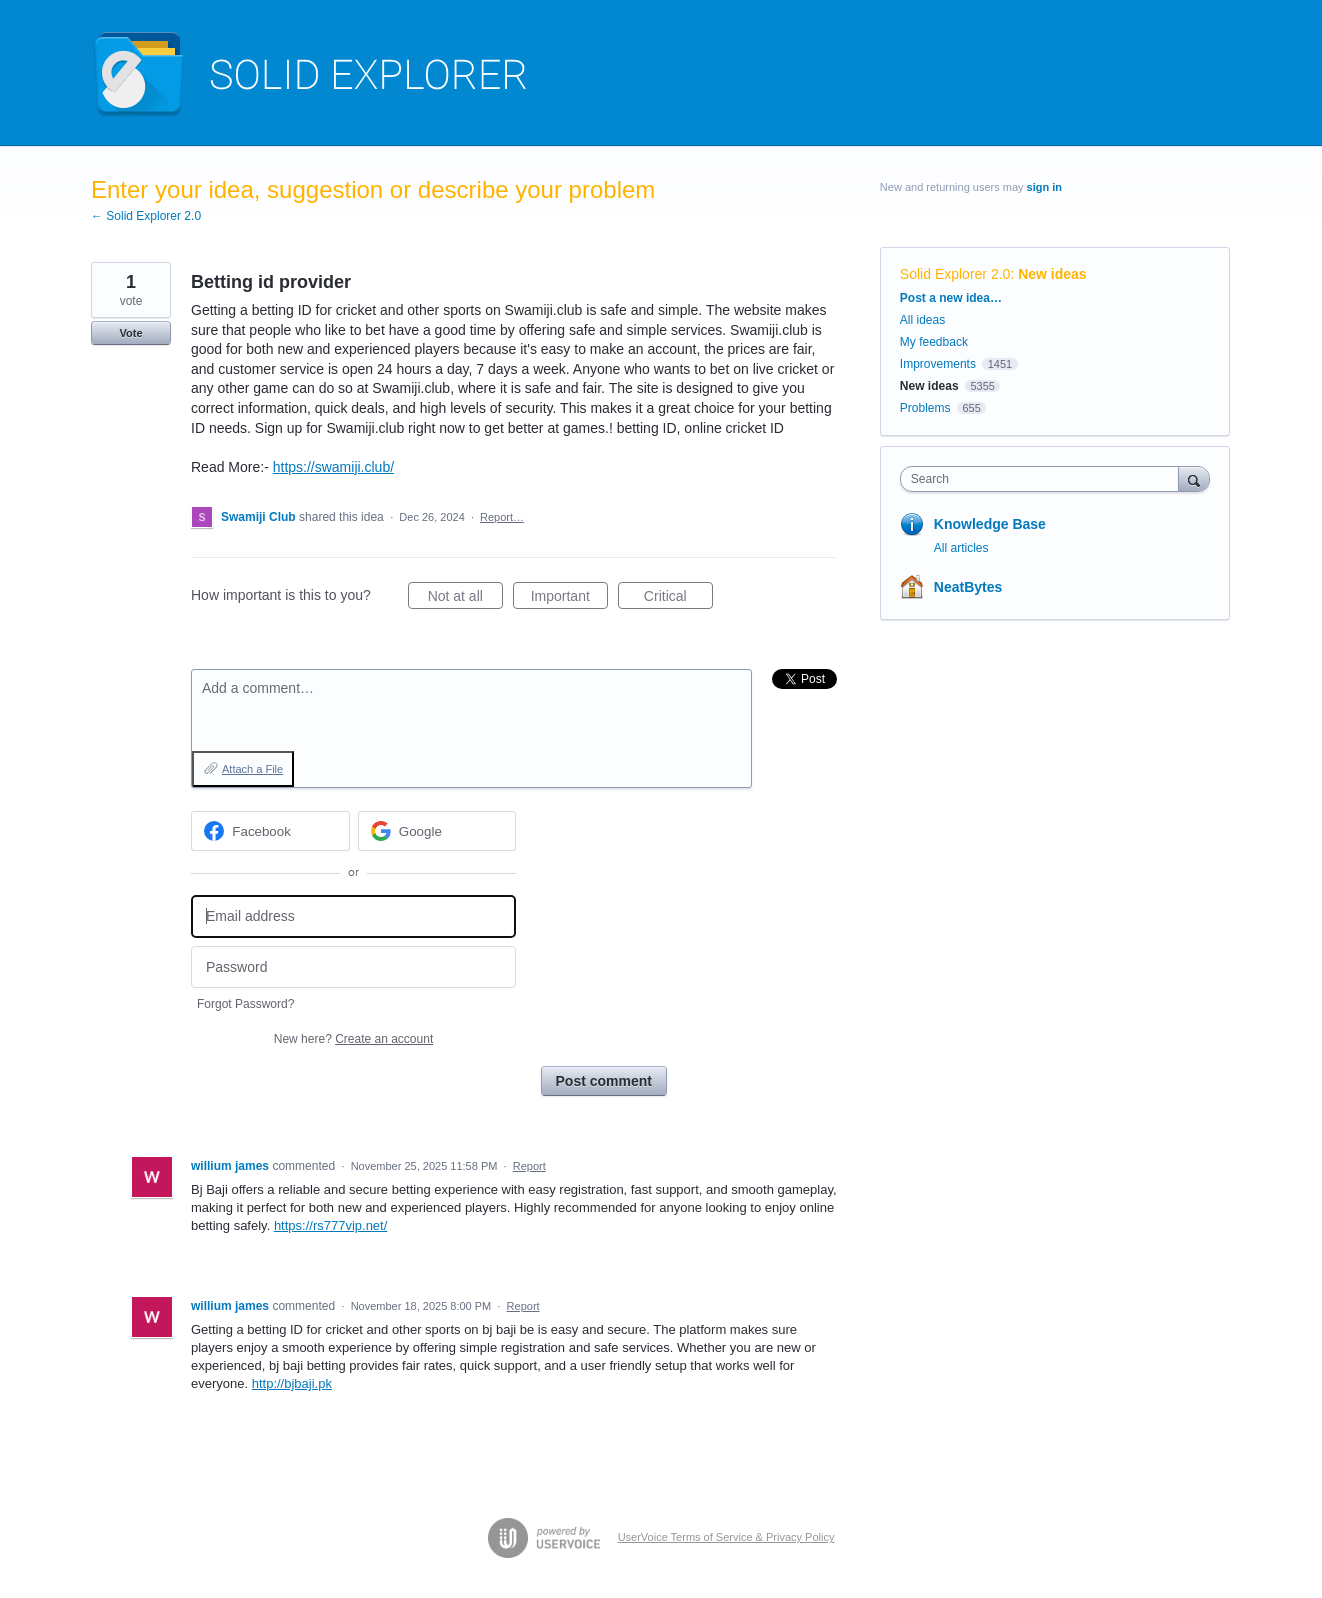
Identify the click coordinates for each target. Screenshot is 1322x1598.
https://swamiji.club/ (333, 467)
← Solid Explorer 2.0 (146, 216)
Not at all (465, 599)
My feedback (934, 342)
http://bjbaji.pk (292, 1383)
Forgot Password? (245, 1004)
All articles (961, 548)
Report (529, 1166)
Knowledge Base (990, 524)
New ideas (1052, 274)
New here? (353, 1039)
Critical (678, 599)
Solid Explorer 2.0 (955, 274)
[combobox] (1044, 479)
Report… (502, 517)
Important (569, 599)
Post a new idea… (951, 298)
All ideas (922, 320)
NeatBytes (968, 587)
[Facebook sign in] (270, 831)
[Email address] (353, 916)
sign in (1044, 187)
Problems (925, 408)
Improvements (938, 364)
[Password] (353, 967)
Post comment (604, 1081)
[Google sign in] (437, 831)
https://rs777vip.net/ (330, 1225)
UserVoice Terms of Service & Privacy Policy (726, 1537)
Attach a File (252, 769)
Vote (130, 333)
